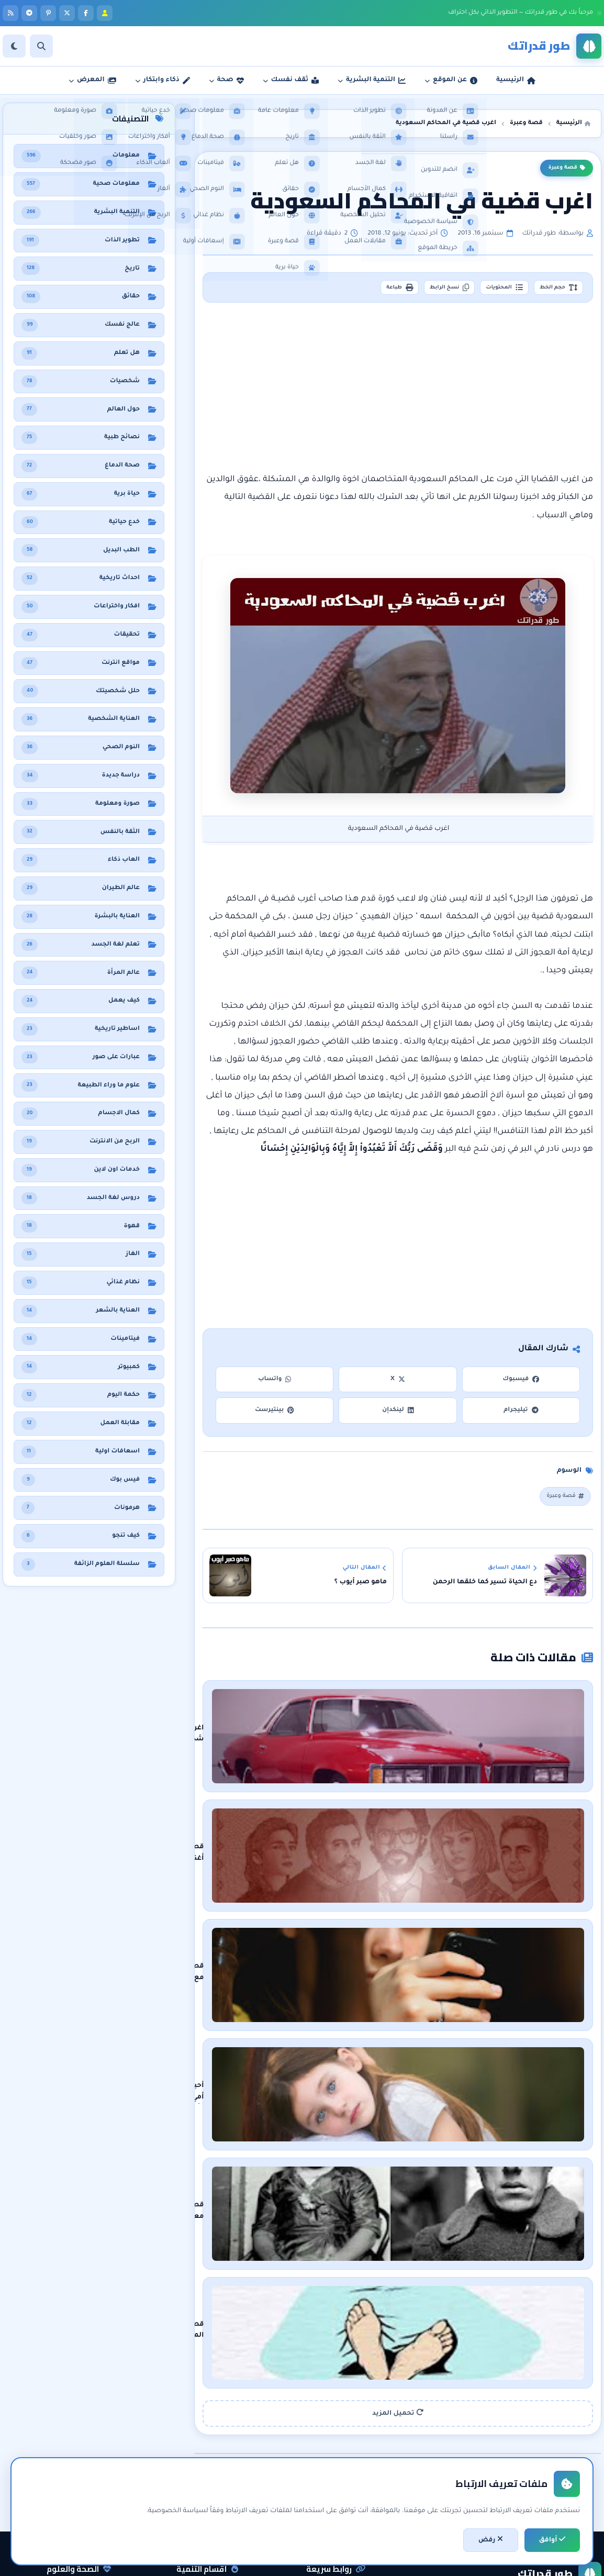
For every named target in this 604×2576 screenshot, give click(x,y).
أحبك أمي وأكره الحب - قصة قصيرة (455, 1993)
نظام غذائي (90, 2438)
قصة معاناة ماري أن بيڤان (469, 2081)
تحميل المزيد (397, 2236)
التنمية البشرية (211, 2420)
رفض (490, 2539)
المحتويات (485, 289)
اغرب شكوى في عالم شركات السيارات (449, 1729)
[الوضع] (14, 46)
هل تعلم (93, 2456)
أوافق (552, 2539)
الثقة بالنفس (214, 2456)
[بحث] (41, 46)
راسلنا (351, 2456)
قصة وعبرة (566, 168)
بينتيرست (274, 1414)
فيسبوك (520, 1383)
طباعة (354, 289)
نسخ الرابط (416, 289)
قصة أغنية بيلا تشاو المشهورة (461, 1817)
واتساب (275, 1383)
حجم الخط (552, 289)
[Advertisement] (398, 391)
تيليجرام (521, 1414)
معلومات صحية (83, 2420)
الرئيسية (349, 2420)
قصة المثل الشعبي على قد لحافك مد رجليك (440, 2169)
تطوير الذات (216, 2438)
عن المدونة (345, 2438)
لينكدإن (397, 1414)
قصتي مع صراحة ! (483, 1905)
